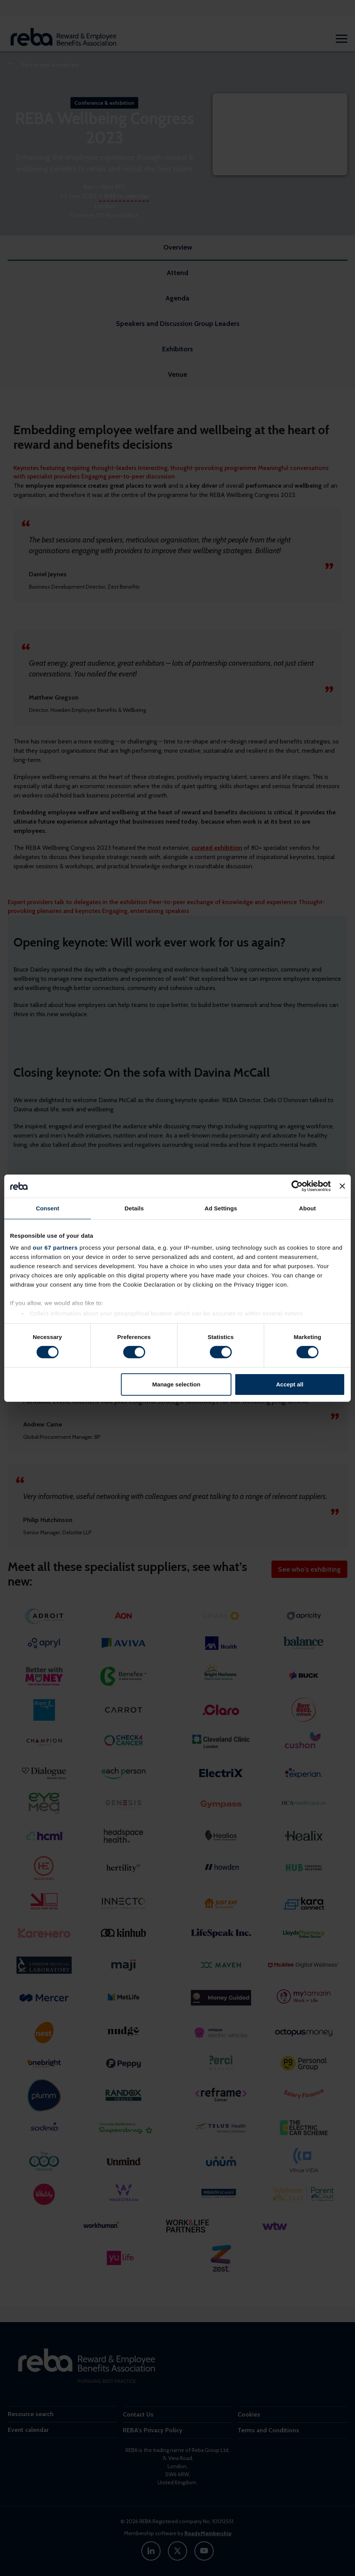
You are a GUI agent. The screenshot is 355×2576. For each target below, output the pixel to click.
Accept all (289, 1384)
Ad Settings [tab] (220, 1208)
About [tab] (307, 1208)
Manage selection (176, 1384)
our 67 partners (55, 1247)
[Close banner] (342, 1185)
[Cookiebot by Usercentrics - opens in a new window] (297, 1186)
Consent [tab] (47, 1208)
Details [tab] (134, 1208)
